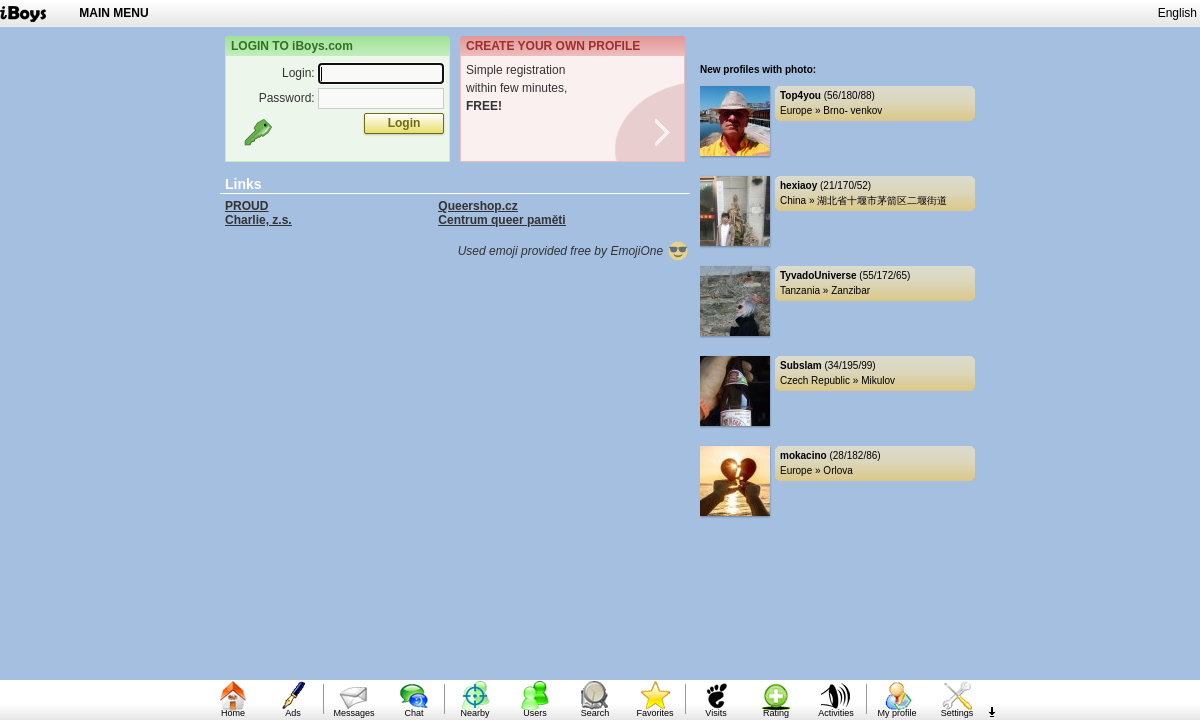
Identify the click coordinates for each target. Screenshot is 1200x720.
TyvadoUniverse (818, 275)
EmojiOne (650, 251)
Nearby (474, 713)
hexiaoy (798, 185)
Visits (715, 713)
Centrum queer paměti (501, 220)
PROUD (246, 206)
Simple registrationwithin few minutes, (516, 88)
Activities (836, 713)
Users (535, 713)
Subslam (801, 365)
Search (595, 713)
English (1177, 13)
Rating (776, 713)
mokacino (803, 455)
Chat (413, 713)
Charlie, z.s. (258, 220)
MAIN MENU (113, 13)
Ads (293, 713)
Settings (957, 713)
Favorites (654, 713)
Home (233, 713)
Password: (287, 98)
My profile (896, 713)
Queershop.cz (477, 206)
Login (404, 123)
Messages (353, 713)
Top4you (800, 95)
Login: (298, 73)
